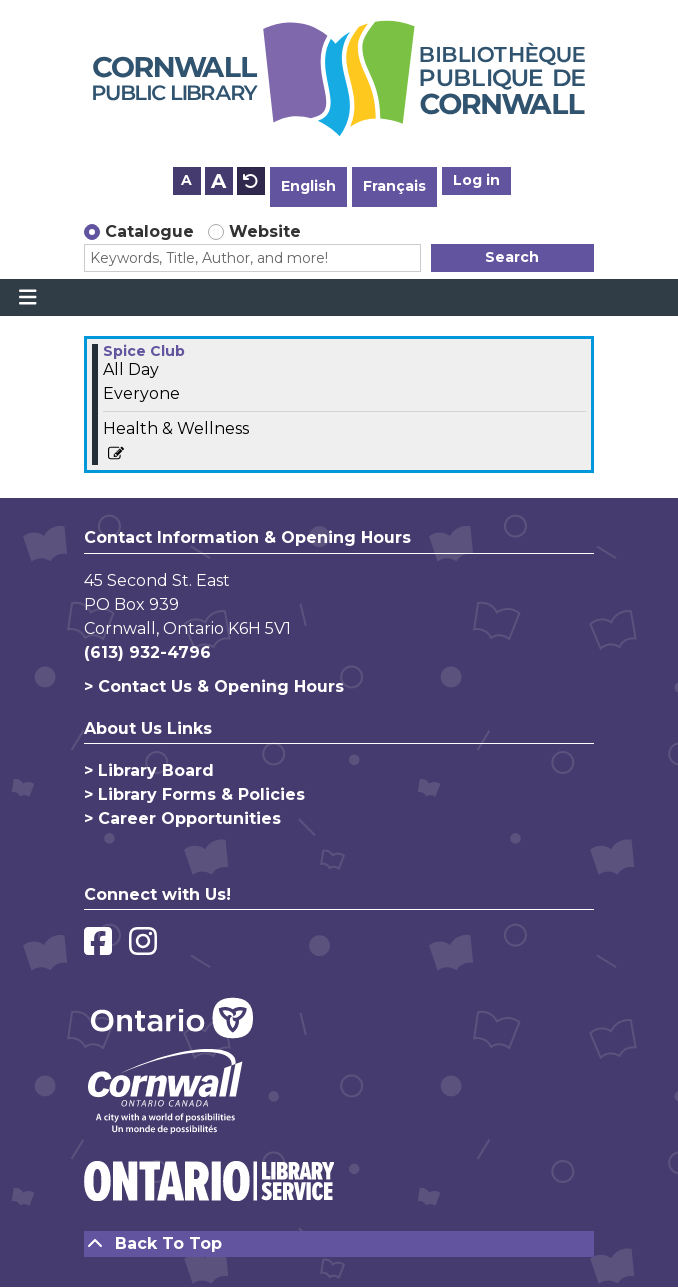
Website (265, 231)
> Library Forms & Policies (194, 794)
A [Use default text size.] (251, 181)
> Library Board (149, 770)
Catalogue (149, 231)
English (308, 186)
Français (394, 186)
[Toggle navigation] (27, 298)
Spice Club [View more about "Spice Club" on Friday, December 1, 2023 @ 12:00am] (144, 351)
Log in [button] (476, 180)
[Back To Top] (339, 1244)
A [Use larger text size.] (218, 181)
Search (512, 257)
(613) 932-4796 (147, 652)
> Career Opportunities (182, 818)
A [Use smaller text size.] (186, 180)
